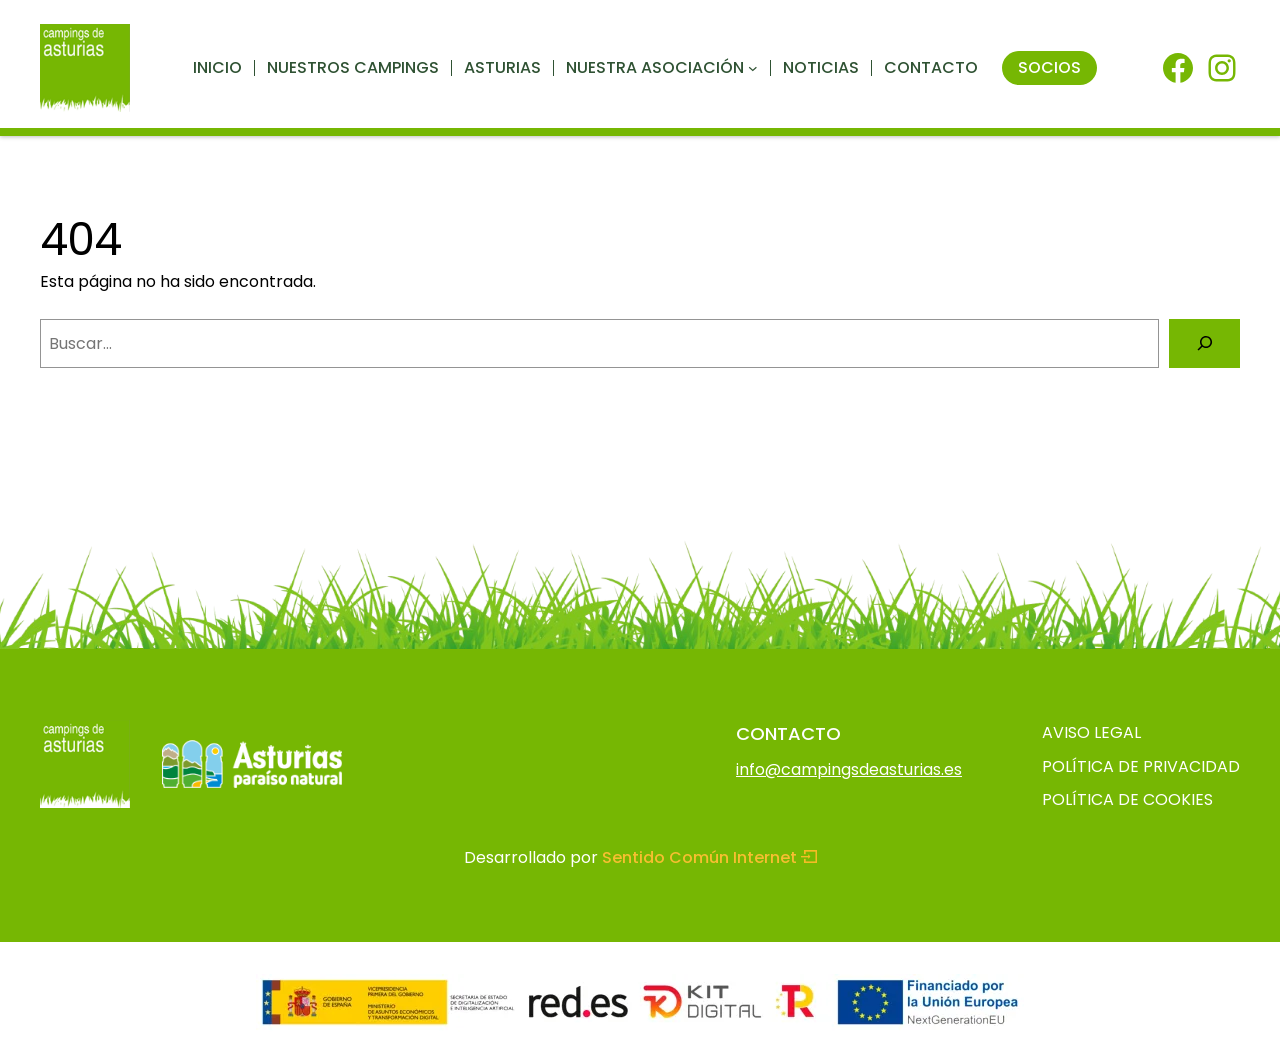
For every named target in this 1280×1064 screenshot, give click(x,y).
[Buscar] (1204, 343)
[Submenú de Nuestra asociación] (753, 68)
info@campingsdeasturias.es (849, 769)
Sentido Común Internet (709, 857)
